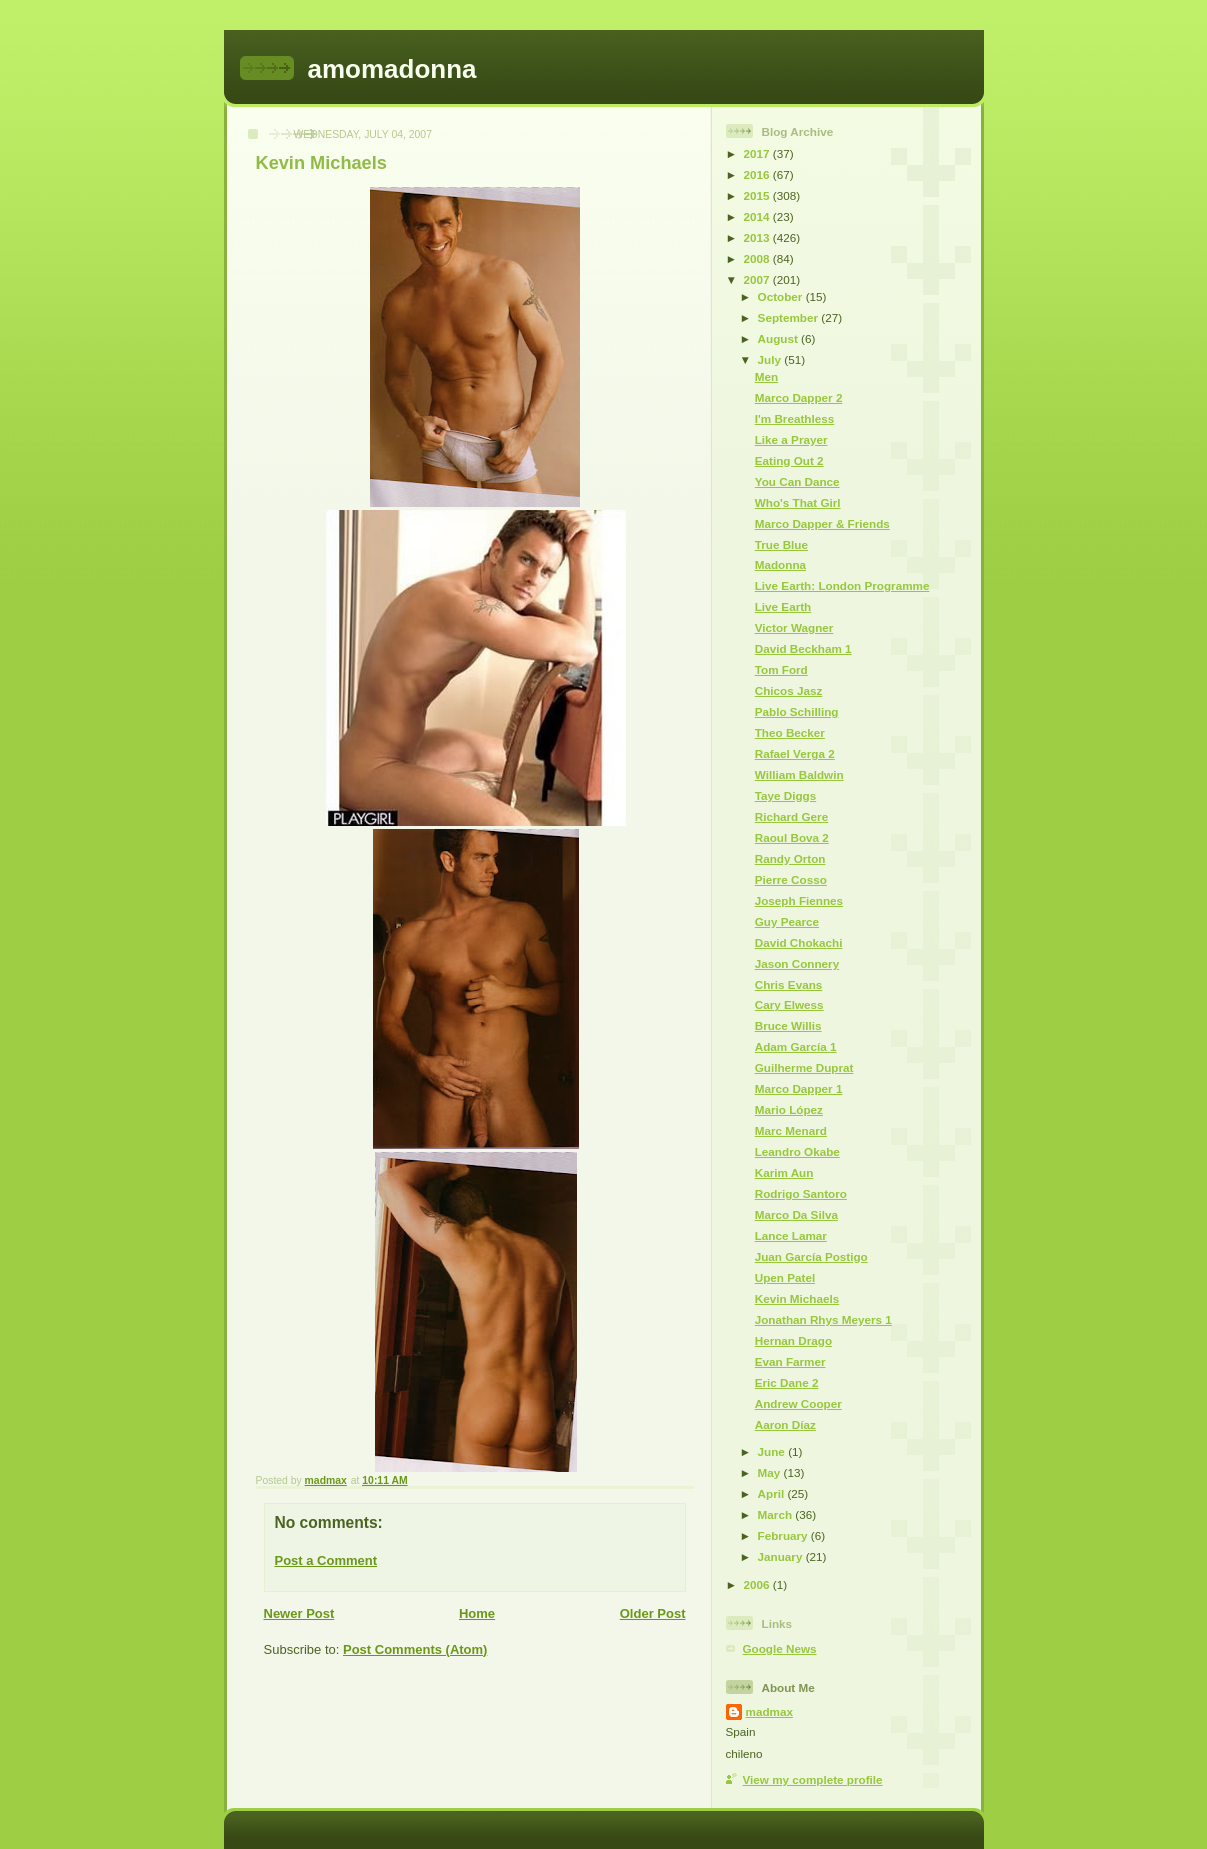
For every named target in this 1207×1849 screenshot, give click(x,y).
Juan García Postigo (811, 1256)
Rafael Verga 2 (795, 753)
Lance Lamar (791, 1235)
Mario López (789, 1109)
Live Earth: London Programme (842, 585)
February (784, 1535)
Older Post (653, 1613)
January (782, 1556)
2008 (758, 258)
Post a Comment (326, 1560)
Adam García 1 (796, 1046)
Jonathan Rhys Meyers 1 (823, 1319)
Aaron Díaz (785, 1424)
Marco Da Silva (796, 1214)
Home (477, 1613)
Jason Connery (797, 963)
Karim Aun (784, 1172)
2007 (758, 279)
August (780, 338)
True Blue (781, 544)
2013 (758, 237)
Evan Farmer (790, 1361)
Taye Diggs (785, 795)
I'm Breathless (794, 418)
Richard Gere (791, 816)
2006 (758, 1584)
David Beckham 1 (803, 648)
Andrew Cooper (798, 1403)
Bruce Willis (788, 1025)
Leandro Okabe (797, 1151)
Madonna (780, 564)
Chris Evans (789, 984)
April (773, 1493)
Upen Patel (785, 1277)
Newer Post (299, 1613)
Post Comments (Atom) (415, 1649)
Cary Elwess (789, 1004)
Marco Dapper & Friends (822, 523)
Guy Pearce (787, 921)
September (790, 317)
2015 (758, 195)
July (771, 359)
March (777, 1514)
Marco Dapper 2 (799, 397)
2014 (758, 216)
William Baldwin (799, 774)
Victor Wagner (794, 627)
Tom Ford (781, 669)
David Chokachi (799, 942)
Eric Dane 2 (787, 1382)
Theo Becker (790, 732)
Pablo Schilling (797, 711)
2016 (758, 174)
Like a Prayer (791, 439)
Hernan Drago (793, 1340)
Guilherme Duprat (804, 1067)
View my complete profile (813, 1779)
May (771, 1472)
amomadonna (392, 69)
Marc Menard (791, 1130)
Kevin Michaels (797, 1298)
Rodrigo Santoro (801, 1193)
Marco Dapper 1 (799, 1088)
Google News (780, 1648)
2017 (758, 153)
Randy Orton (790, 858)
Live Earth (783, 606)
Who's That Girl (798, 502)
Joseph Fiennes (799, 900)
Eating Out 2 (789, 460)
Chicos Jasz (789, 690)
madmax (769, 1711)
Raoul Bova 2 (792, 837)
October (782, 296)
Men (766, 376)
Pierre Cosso (791, 879)
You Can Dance (797, 481)
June (773, 1451)
